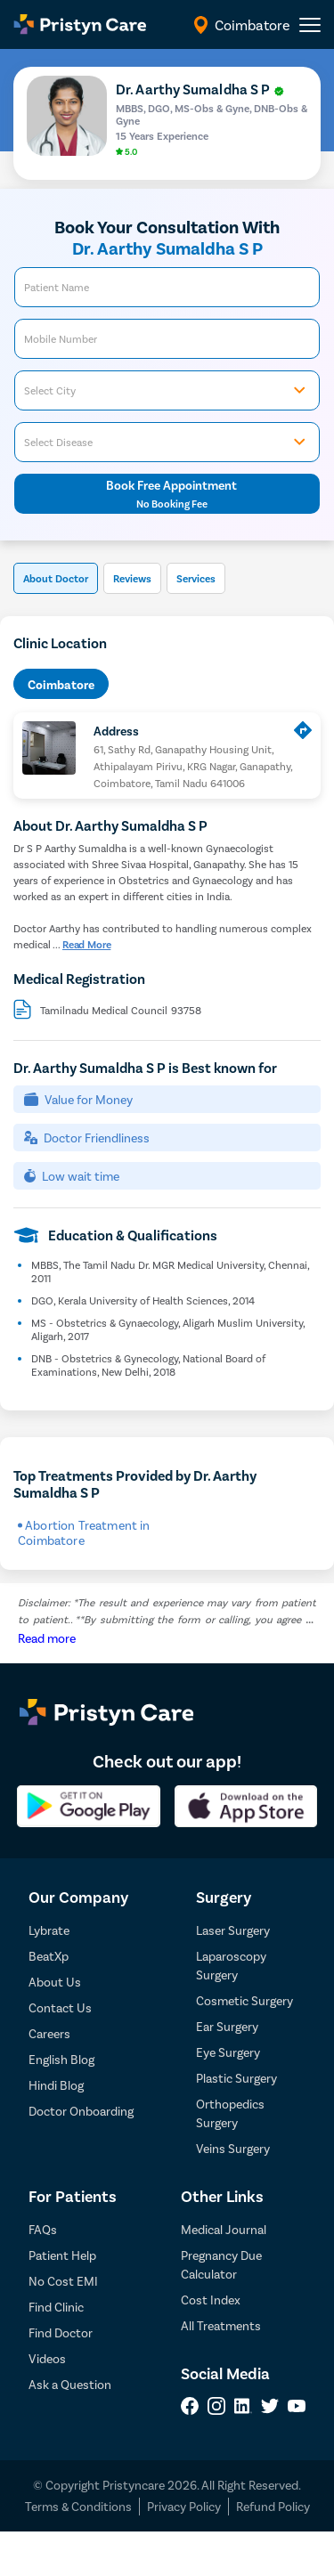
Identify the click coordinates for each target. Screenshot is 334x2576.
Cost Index (210, 2299)
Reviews (132, 578)
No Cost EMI (63, 2280)
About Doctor (55, 578)
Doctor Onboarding (81, 2110)
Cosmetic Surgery (244, 2000)
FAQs (43, 2229)
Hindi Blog (56, 2084)
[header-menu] (310, 25)
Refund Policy (273, 2506)
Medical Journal (223, 2229)
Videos (47, 2358)
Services (196, 578)
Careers (49, 2033)
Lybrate (49, 1930)
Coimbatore (61, 684)
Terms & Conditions (78, 2506)
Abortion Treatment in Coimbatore (84, 1532)
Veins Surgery (233, 2148)
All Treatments (221, 2325)
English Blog (61, 2059)
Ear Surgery (227, 2026)
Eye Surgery (228, 2052)
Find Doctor (61, 2332)
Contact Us (60, 2007)
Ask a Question (70, 2384)
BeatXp (49, 1955)
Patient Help (62, 2255)
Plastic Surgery (236, 2077)
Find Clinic (56, 2306)
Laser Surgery (233, 1930)
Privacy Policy (184, 2506)
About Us (55, 1981)
